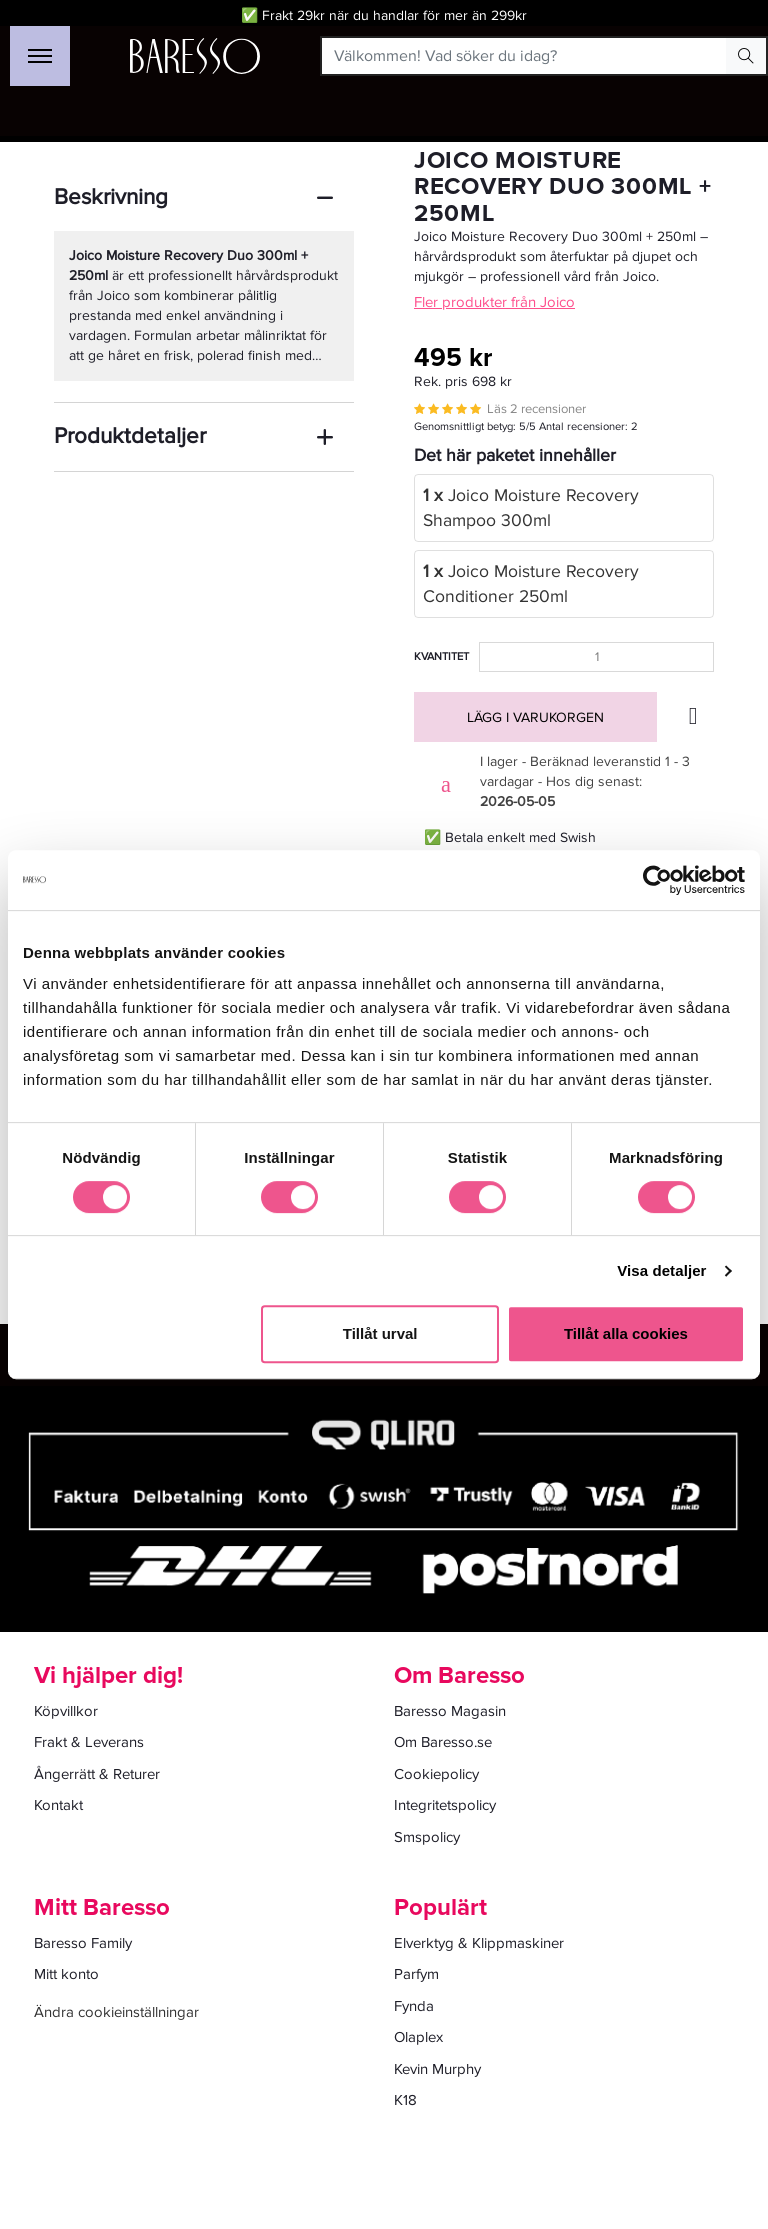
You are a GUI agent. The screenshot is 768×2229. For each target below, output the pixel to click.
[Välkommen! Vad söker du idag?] (524, 56)
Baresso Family (83, 1943)
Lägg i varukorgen (535, 717)
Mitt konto (66, 1974)
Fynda (414, 2006)
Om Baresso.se (443, 1742)
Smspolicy (427, 1837)
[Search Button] (746, 56)
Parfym (416, 1974)
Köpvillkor (66, 1711)
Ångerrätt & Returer (97, 1774)
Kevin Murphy (437, 2069)
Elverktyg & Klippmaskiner (479, 1943)
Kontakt (58, 1805)
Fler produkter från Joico (494, 302)
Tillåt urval (380, 1333)
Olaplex (418, 2037)
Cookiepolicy (436, 1774)
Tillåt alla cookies (626, 1333)
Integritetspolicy (445, 1805)
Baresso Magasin (450, 1711)
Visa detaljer (661, 1270)
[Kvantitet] (596, 657)
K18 (405, 2100)
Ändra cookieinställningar (116, 2012)
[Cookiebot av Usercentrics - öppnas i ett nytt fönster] (657, 880)
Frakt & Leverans (89, 1742)
